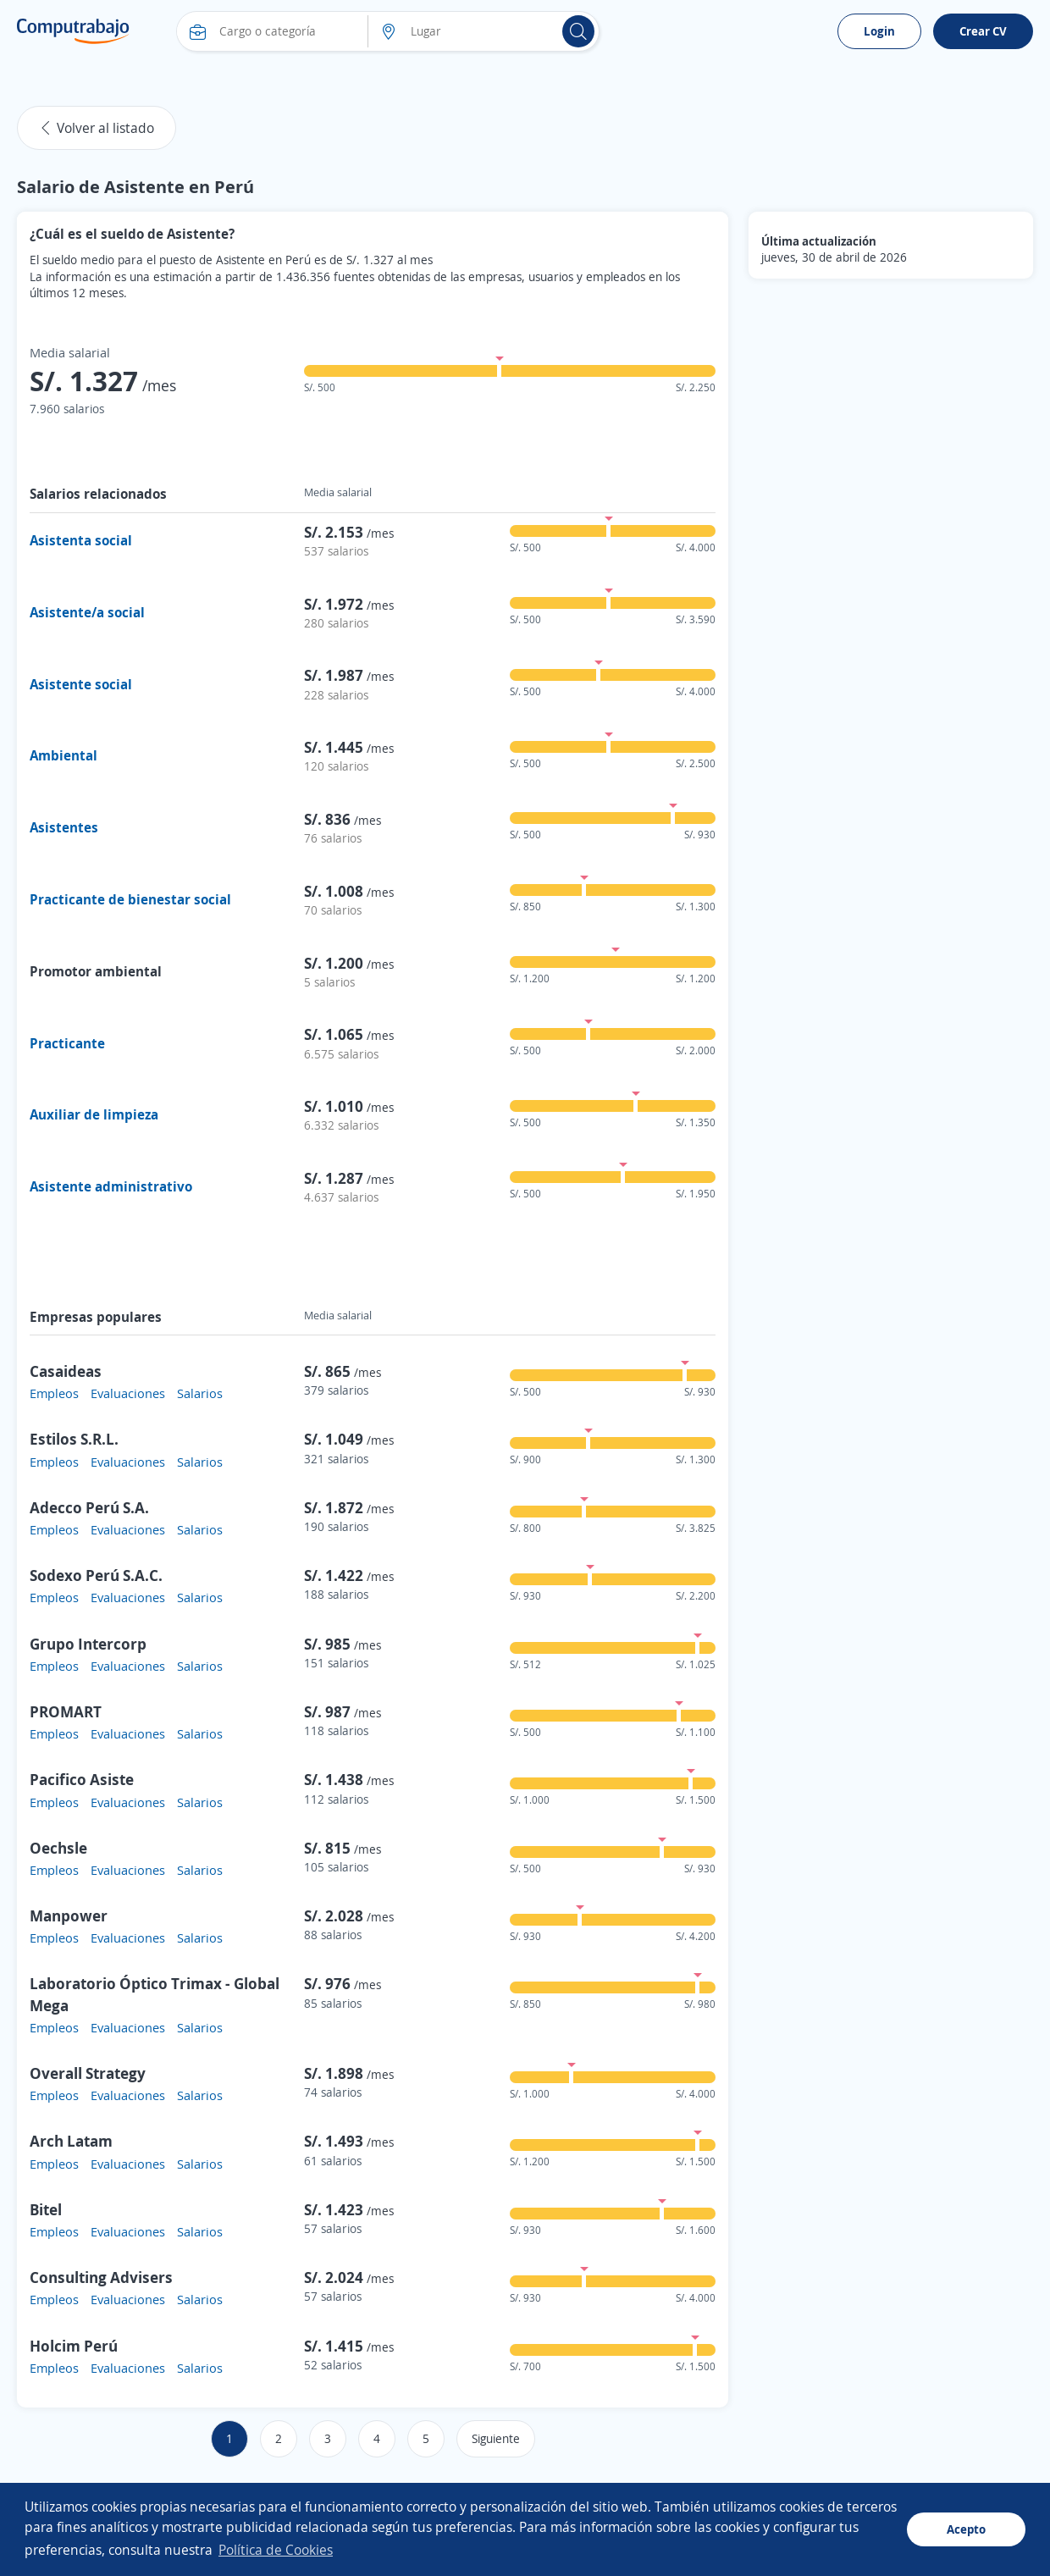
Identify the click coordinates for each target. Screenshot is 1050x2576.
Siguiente (496, 2438)
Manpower (69, 1915)
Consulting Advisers (101, 2277)
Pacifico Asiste (82, 1779)
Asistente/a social (87, 612)
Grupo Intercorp (88, 1643)
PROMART (66, 1711)
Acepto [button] (966, 2529)
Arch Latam (71, 2141)
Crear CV (983, 31)
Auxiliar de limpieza (94, 1114)
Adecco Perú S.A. (89, 1507)
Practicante (67, 1043)
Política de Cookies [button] (275, 2549)
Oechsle (58, 1848)
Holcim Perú (74, 2346)
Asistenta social (81, 540)
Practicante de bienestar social (130, 899)
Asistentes (64, 827)
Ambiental (63, 755)
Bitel (46, 2209)
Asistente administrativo (111, 1186)
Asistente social (81, 684)
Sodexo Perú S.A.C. (96, 1575)
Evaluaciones (128, 1393)
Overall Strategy (88, 2073)
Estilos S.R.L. (74, 1439)
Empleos (54, 1393)
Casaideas (66, 1371)
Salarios (200, 1393)
